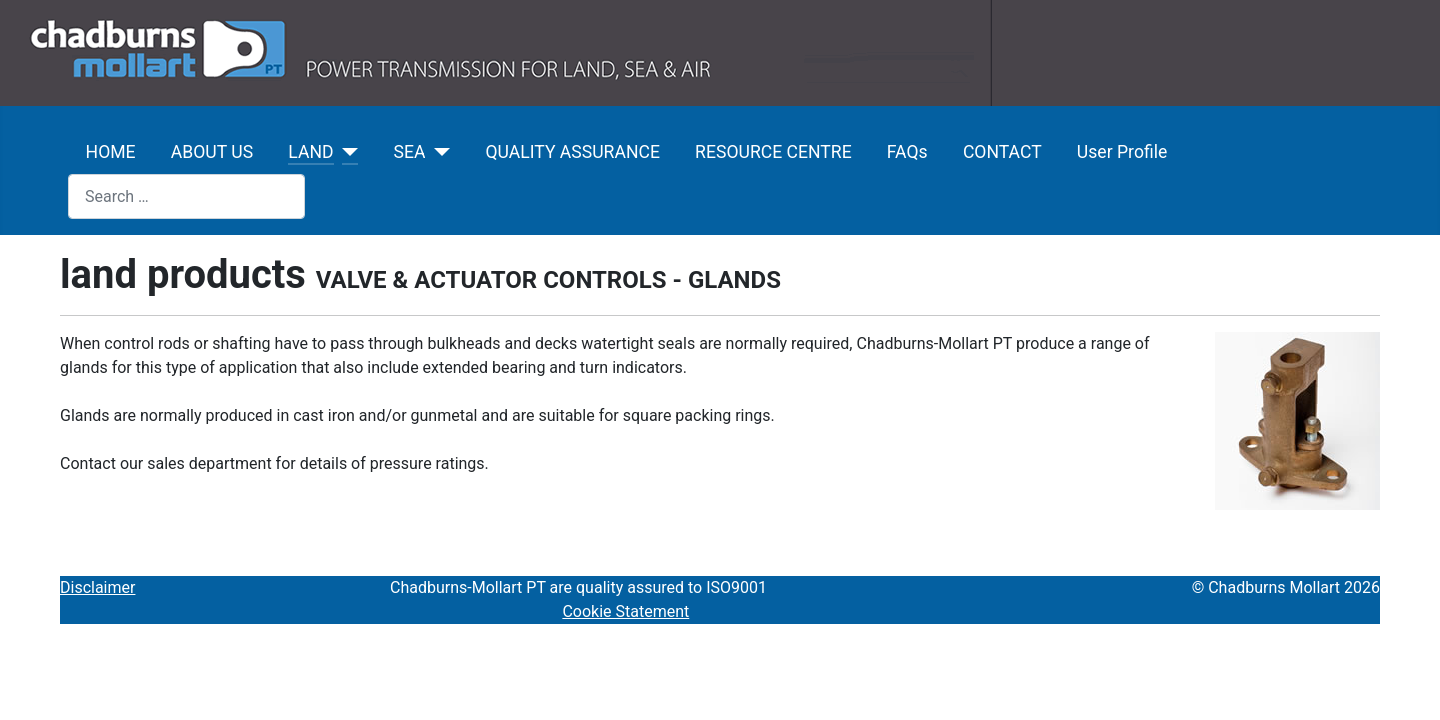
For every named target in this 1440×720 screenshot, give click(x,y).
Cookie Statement (625, 611)
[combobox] (186, 196)
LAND (310, 152)
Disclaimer (97, 587)
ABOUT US (212, 152)
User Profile (1122, 152)
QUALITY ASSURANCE (572, 152)
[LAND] (346, 152)
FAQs (907, 152)
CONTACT (1002, 152)
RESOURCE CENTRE (773, 152)
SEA (410, 152)
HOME (111, 152)
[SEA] (437, 152)
